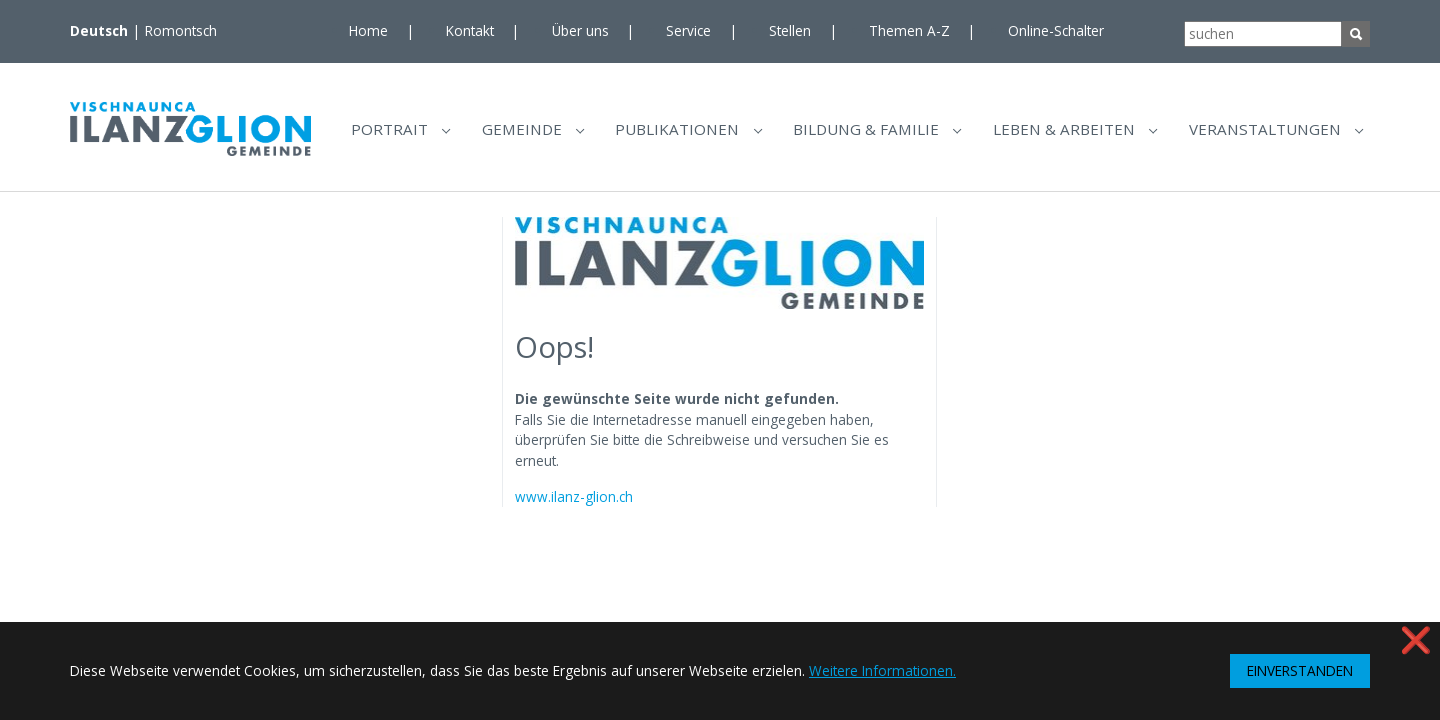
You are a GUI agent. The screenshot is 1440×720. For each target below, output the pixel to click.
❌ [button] (1416, 639)
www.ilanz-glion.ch (574, 503)
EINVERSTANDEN (1300, 670)
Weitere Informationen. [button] (882, 670)
